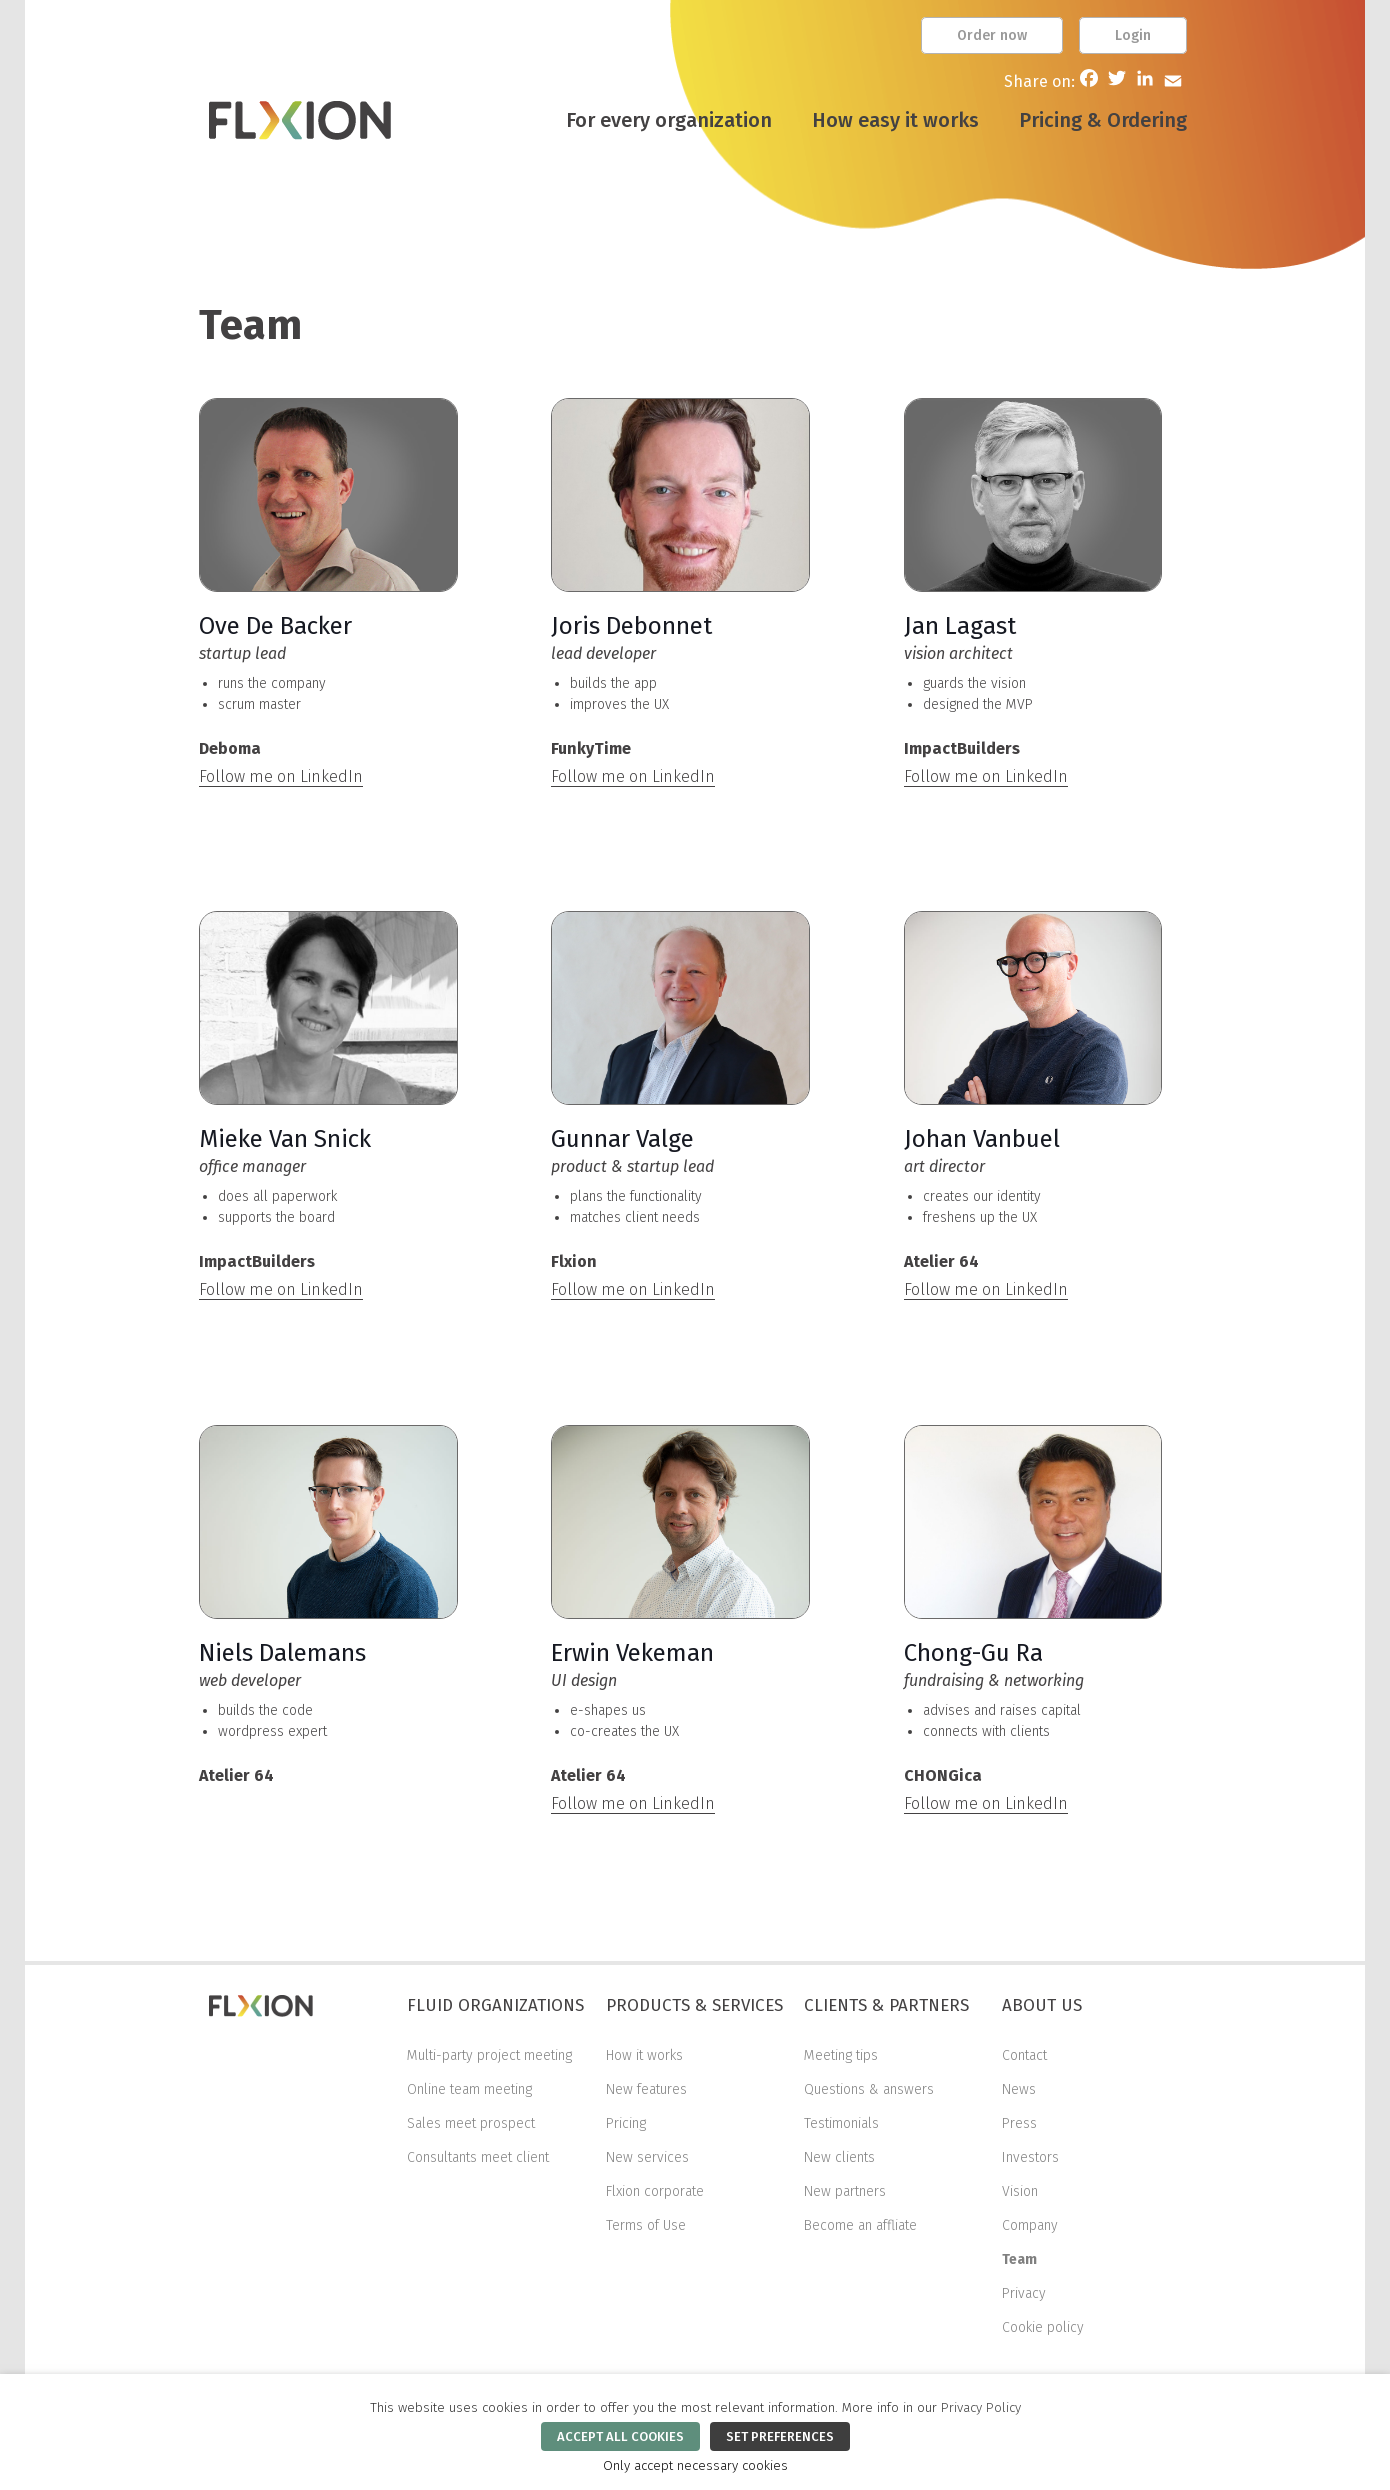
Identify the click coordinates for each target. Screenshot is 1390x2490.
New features (646, 2089)
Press (1019, 2123)
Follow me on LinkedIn (281, 776)
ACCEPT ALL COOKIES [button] (620, 2436)
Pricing (626, 2123)
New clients (839, 2157)
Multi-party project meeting (489, 2055)
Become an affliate (860, 2225)
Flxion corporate (655, 2191)
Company (1030, 2225)
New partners (845, 2191)
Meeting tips (841, 2055)
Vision (1020, 2191)
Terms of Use (646, 2225)
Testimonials (841, 2123)
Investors (1030, 2157)
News (1019, 2089)
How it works (644, 2055)
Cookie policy (1043, 2327)
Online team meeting (469, 2089)
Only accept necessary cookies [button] (695, 2466)
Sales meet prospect (471, 2123)
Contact (1024, 2055)
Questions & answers (869, 2089)
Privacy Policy (981, 2408)
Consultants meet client (478, 2157)
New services (647, 2157)
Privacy (1024, 2293)
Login (1133, 35)
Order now (992, 35)
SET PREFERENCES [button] (780, 2436)
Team (1019, 2259)
